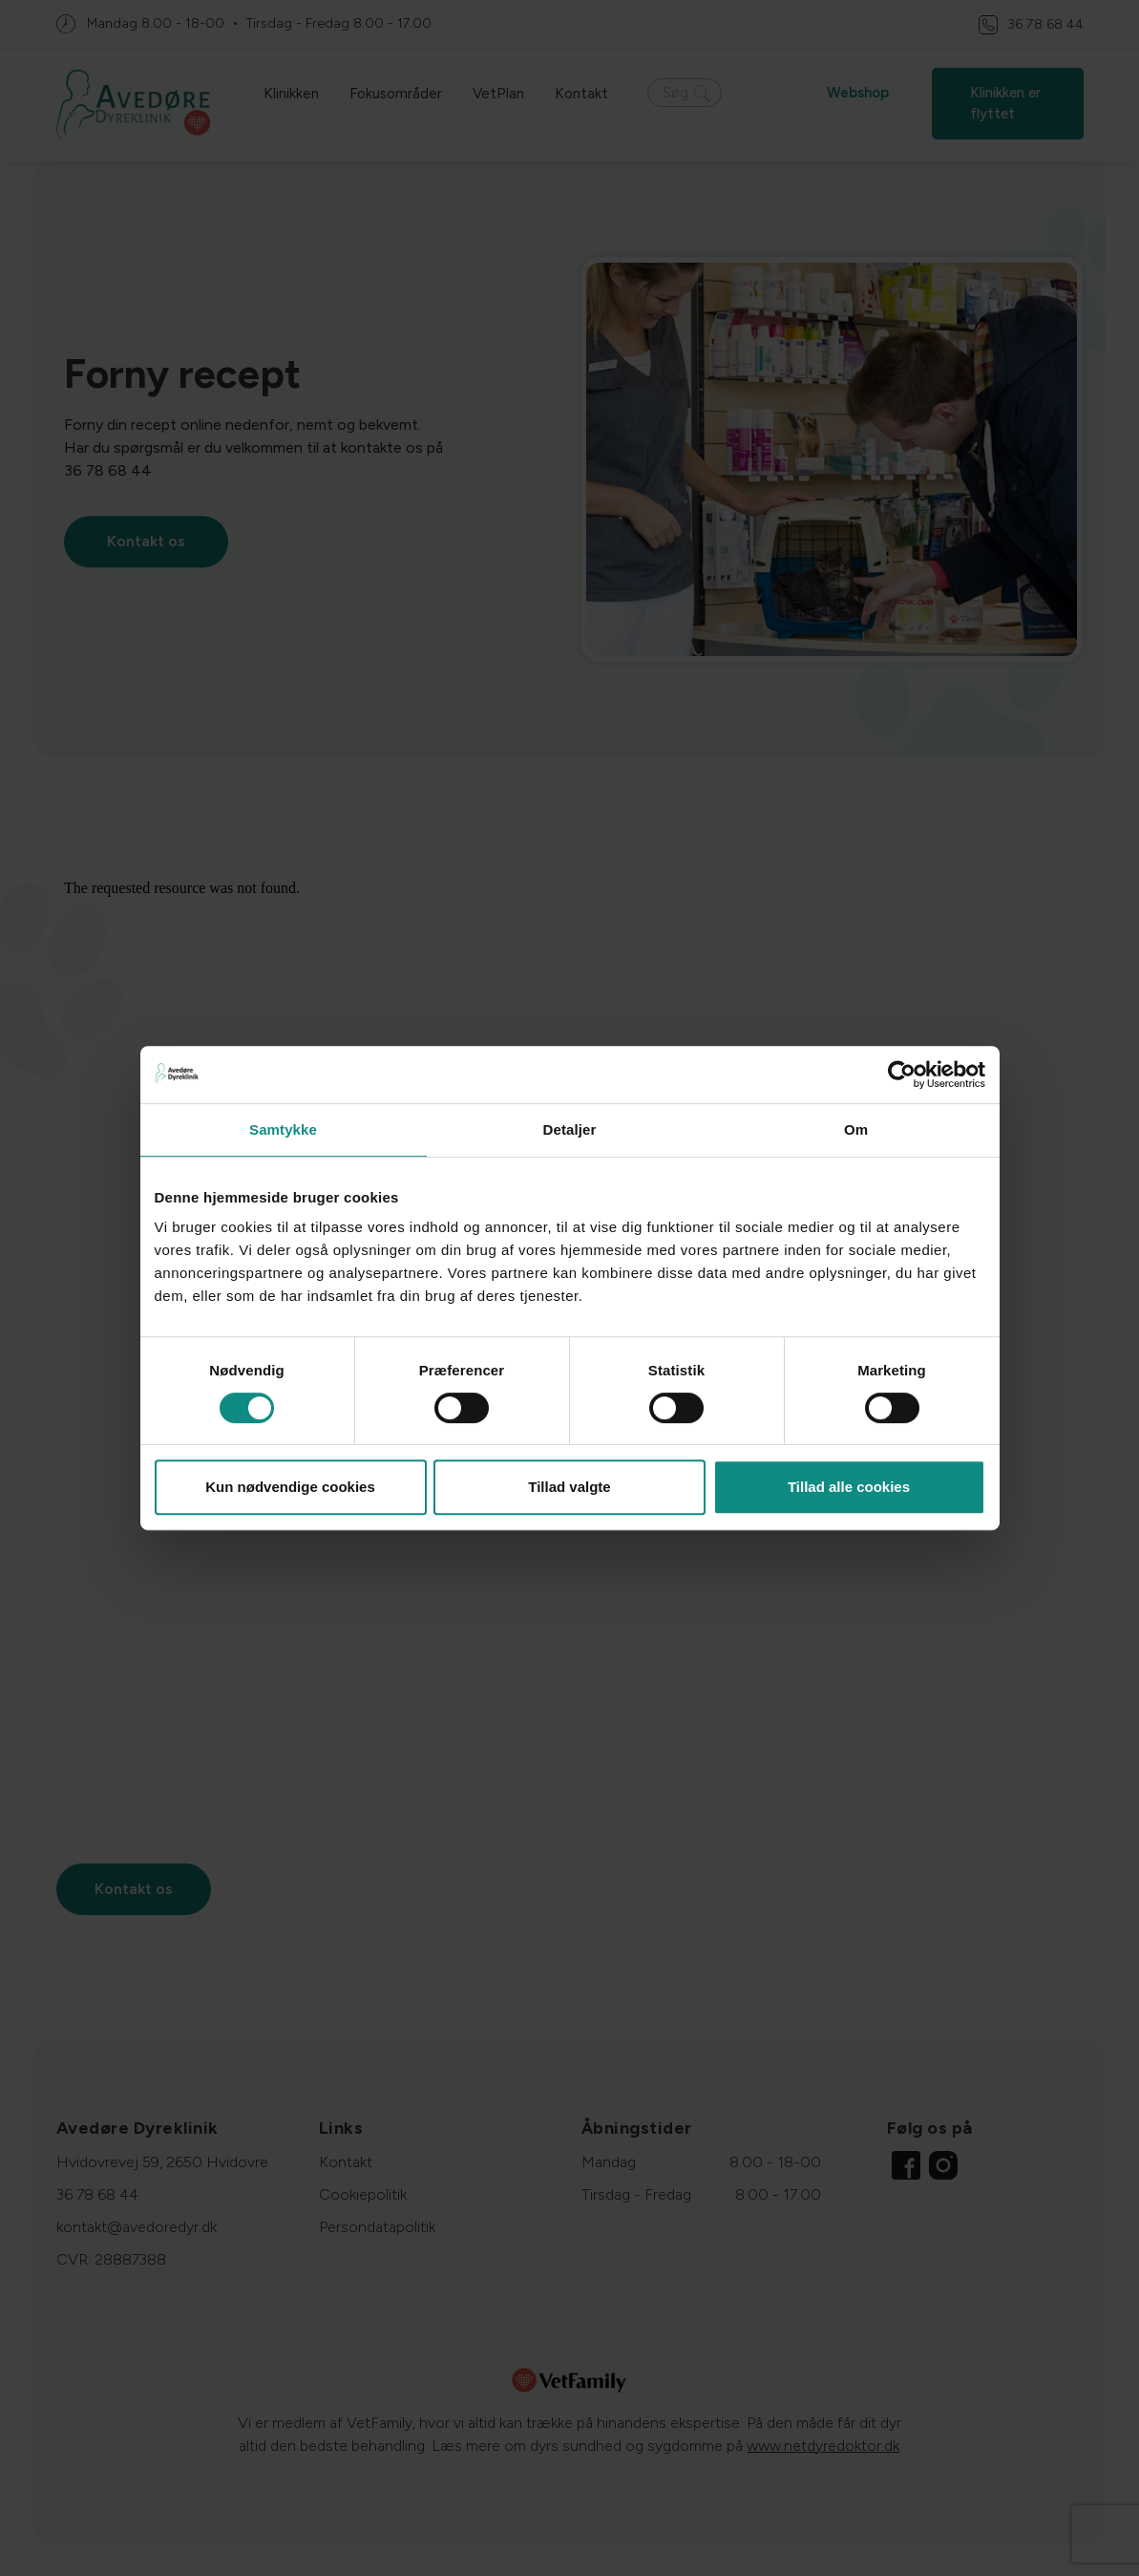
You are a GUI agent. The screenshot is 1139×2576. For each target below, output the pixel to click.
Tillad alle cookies (849, 1487)
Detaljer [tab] (570, 1129)
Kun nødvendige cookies (290, 1487)
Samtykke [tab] (283, 1129)
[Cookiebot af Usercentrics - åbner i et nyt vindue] (901, 1074)
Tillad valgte (569, 1487)
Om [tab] (856, 1129)
